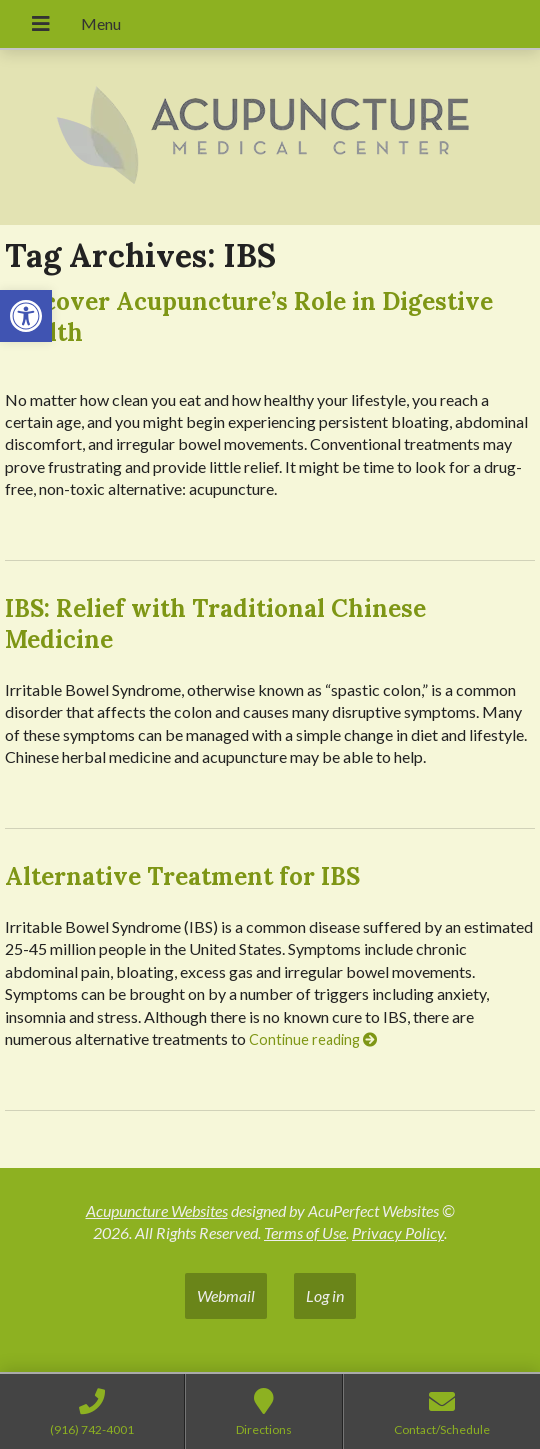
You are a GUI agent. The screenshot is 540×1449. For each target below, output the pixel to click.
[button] (26, 316)
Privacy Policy (398, 1232)
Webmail (226, 1295)
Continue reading (313, 1039)
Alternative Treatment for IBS (182, 876)
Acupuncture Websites (157, 1210)
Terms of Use (305, 1232)
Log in (325, 1295)
